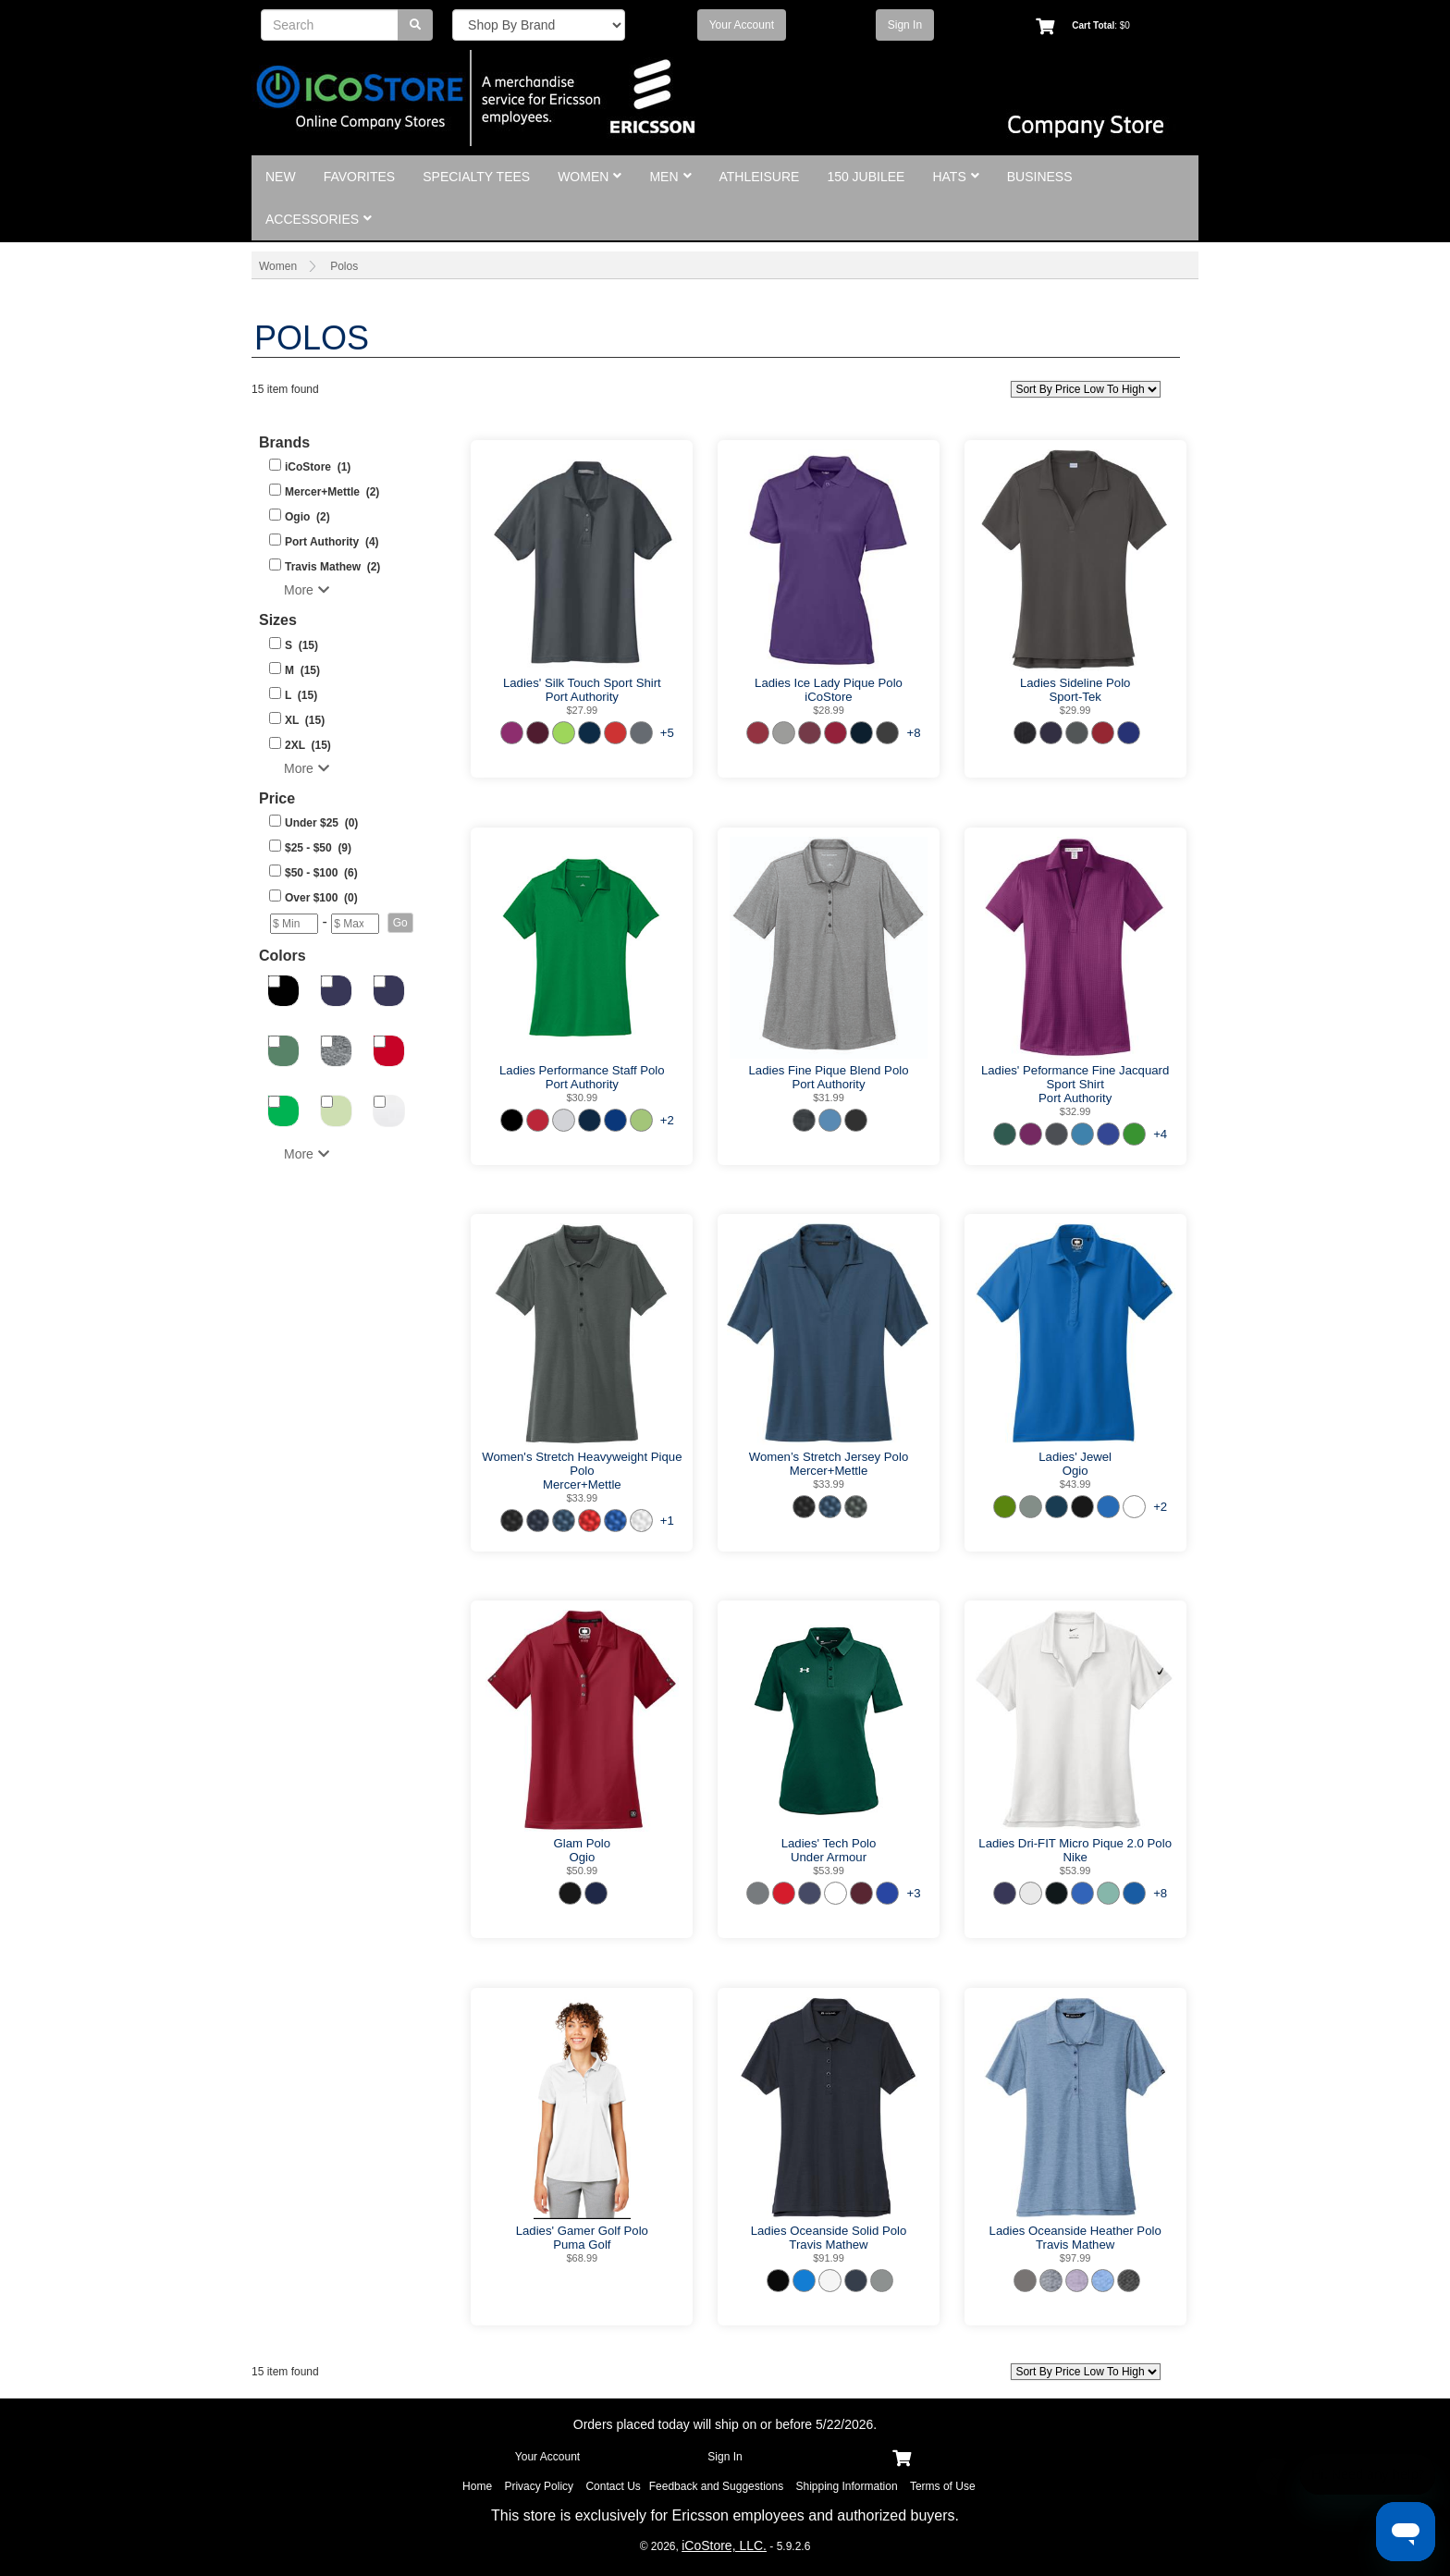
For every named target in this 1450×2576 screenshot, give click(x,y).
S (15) (301, 645)
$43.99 (1075, 1484)
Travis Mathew (828, 2244)
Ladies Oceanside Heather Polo (1075, 2231)
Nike (1075, 1857)
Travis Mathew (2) (332, 566)
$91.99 (828, 2257)
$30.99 (582, 1097)
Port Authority (582, 697)
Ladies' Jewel (1075, 1457)
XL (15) (305, 720)
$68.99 (582, 2257)
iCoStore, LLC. (724, 2545)
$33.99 (582, 1497)
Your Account (741, 24)
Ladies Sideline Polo (1075, 683)
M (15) (302, 670)
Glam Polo (582, 1843)
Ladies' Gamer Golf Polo (582, 2231)
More (306, 590)
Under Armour (828, 1857)
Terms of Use (943, 2486)
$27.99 (582, 710)
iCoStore (828, 697)
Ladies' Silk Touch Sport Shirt (582, 683)
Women (589, 176)
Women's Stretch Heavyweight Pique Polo (582, 1464)
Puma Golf (581, 2244)
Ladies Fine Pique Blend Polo (828, 1070)
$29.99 (1075, 710)
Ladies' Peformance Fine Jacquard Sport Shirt (1075, 1077)
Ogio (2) (307, 516)
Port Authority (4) (332, 541)
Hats (955, 176)
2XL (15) (308, 745)
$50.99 (582, 1870)
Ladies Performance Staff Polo (582, 1070)
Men (670, 176)
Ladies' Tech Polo (829, 1843)
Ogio (1075, 1471)
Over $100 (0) (321, 897)
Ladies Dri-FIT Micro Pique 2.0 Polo (1075, 1843)
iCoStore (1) (317, 466)
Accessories (318, 219)
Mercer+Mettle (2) (332, 491)
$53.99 (828, 1870)
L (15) (301, 695)
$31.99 (828, 1097)
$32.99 (1075, 1111)
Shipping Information (846, 2486)
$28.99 (828, 710)
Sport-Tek (1074, 697)
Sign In (905, 24)
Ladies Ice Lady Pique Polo (829, 683)
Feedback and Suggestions (716, 2486)
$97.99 (1075, 2257)
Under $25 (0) (321, 822)
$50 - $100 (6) (321, 872)
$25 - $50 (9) (318, 847)
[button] (400, 923)
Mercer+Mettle (582, 1484)
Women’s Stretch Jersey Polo (829, 1457)
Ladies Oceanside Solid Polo (829, 2231)
